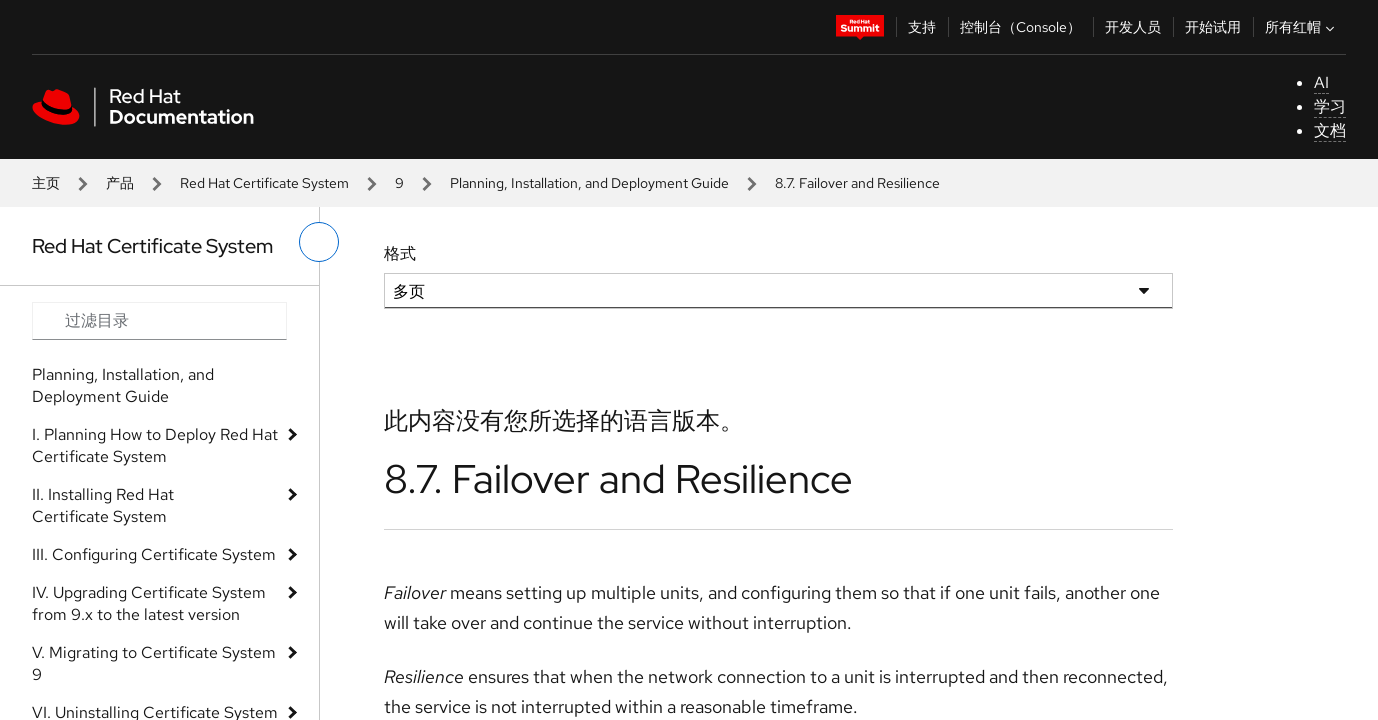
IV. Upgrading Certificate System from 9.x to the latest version (149, 603)
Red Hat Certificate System (264, 183)
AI (1321, 82)
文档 (1330, 130)
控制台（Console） (1020, 27)
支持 (922, 27)
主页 (46, 183)
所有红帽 (1302, 27)
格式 (400, 253)
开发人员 (1133, 27)
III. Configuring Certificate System (154, 554)
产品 (120, 183)
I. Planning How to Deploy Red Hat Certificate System (155, 445)
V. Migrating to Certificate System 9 (154, 663)
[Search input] (159, 321)
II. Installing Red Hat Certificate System (103, 505)
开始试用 (1213, 27)
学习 (1330, 106)
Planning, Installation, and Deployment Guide (589, 183)
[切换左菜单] (319, 242)
